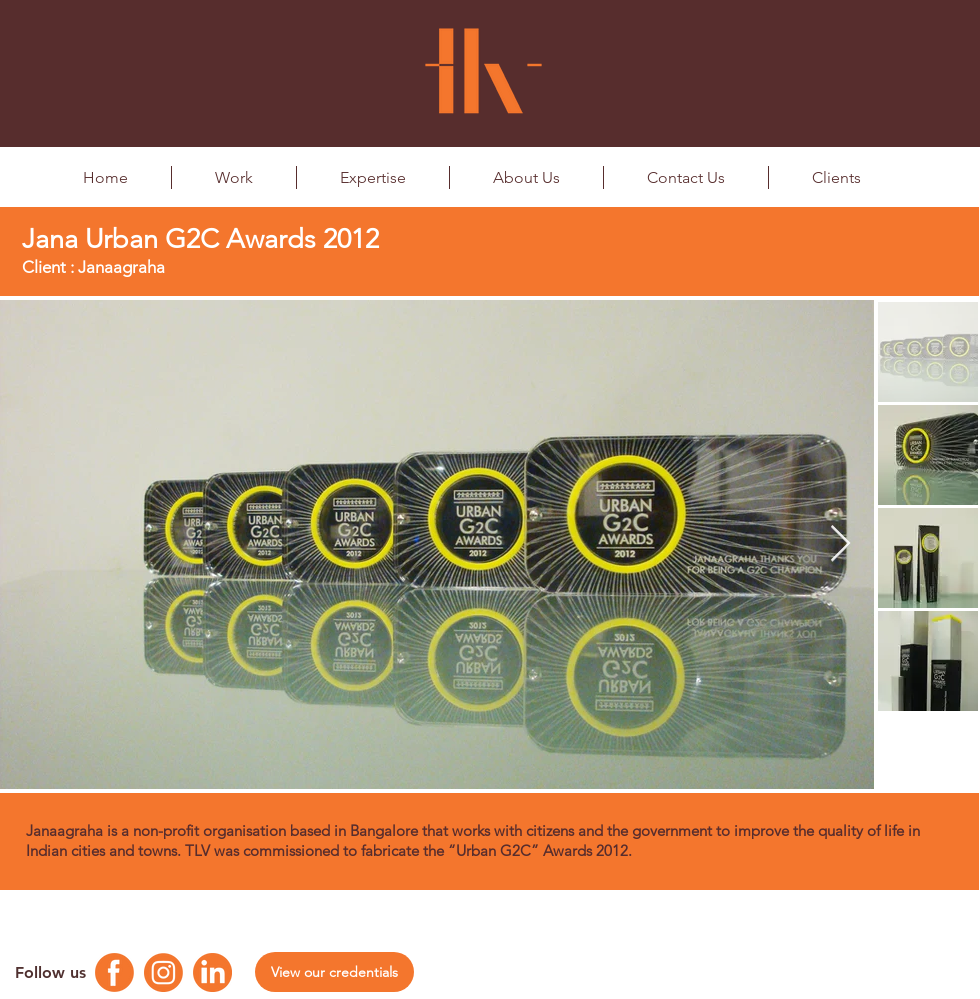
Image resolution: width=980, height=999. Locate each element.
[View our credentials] (334, 972)
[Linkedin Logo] (212, 972)
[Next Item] (840, 544)
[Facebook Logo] (114, 972)
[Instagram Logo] (163, 972)
